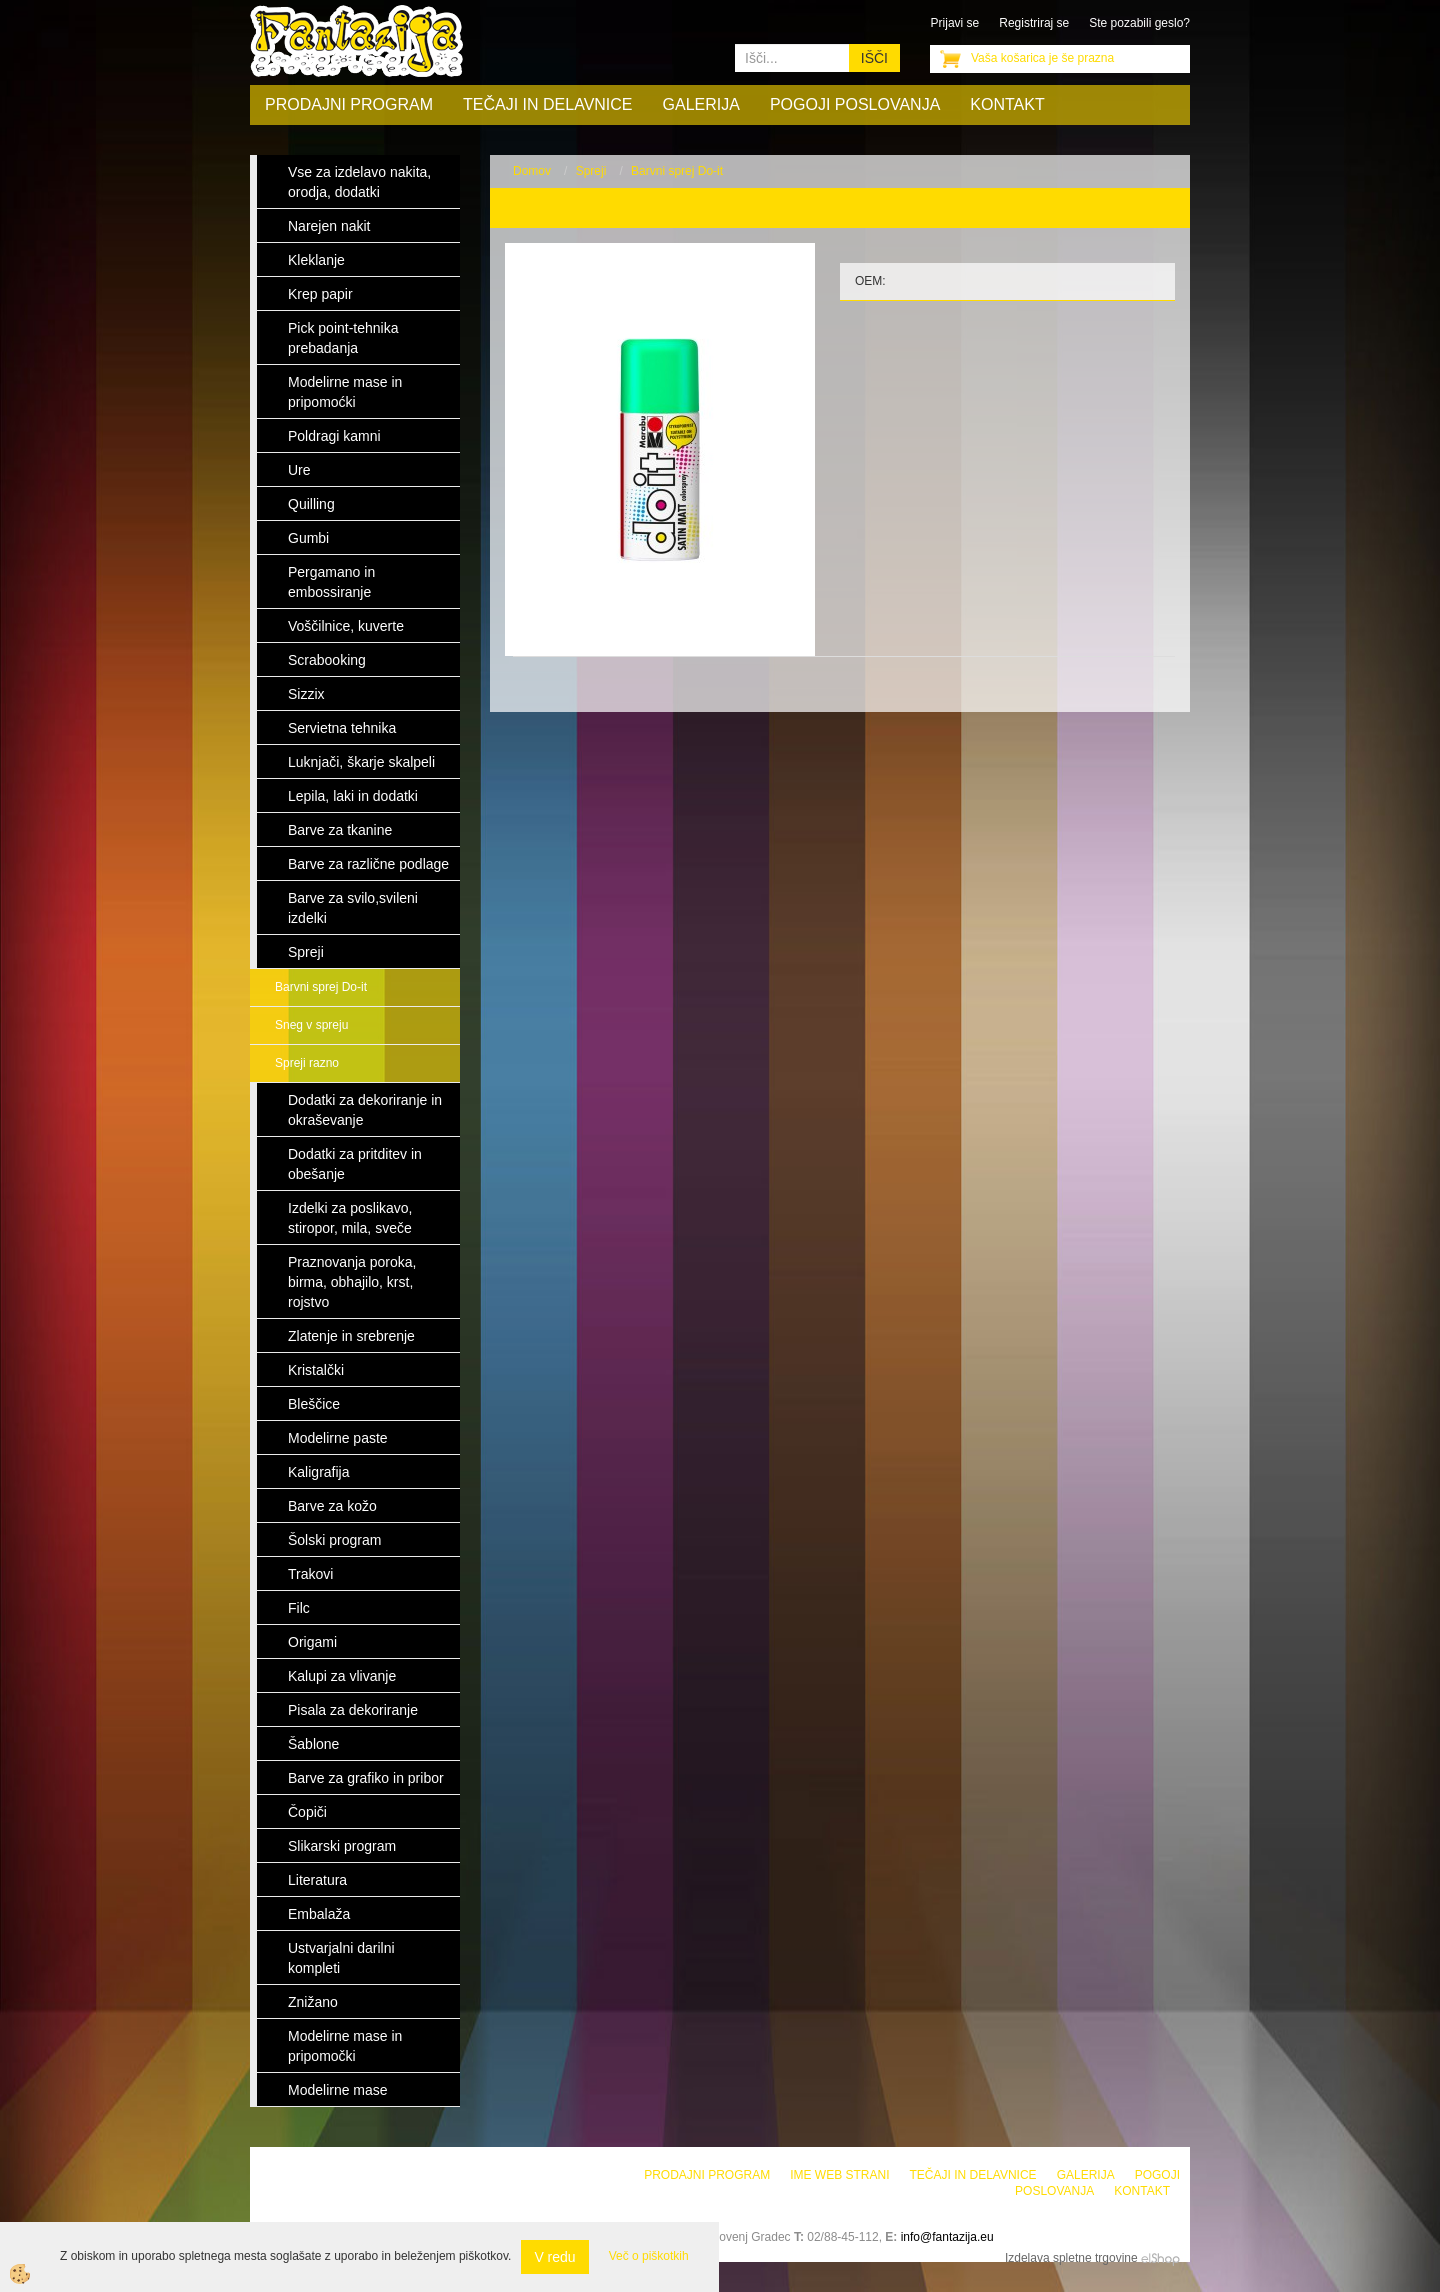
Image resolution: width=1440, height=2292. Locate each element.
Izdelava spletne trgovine (1071, 2258)
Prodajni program (349, 104)
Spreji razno (307, 1063)
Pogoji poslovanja (855, 104)
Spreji (591, 171)
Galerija (701, 104)
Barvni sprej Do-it (321, 987)
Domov (532, 171)
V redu (554, 2257)
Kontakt (1007, 104)
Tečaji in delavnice (548, 104)
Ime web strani (839, 2175)
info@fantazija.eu (947, 2237)
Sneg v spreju (311, 1025)
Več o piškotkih (649, 2256)
